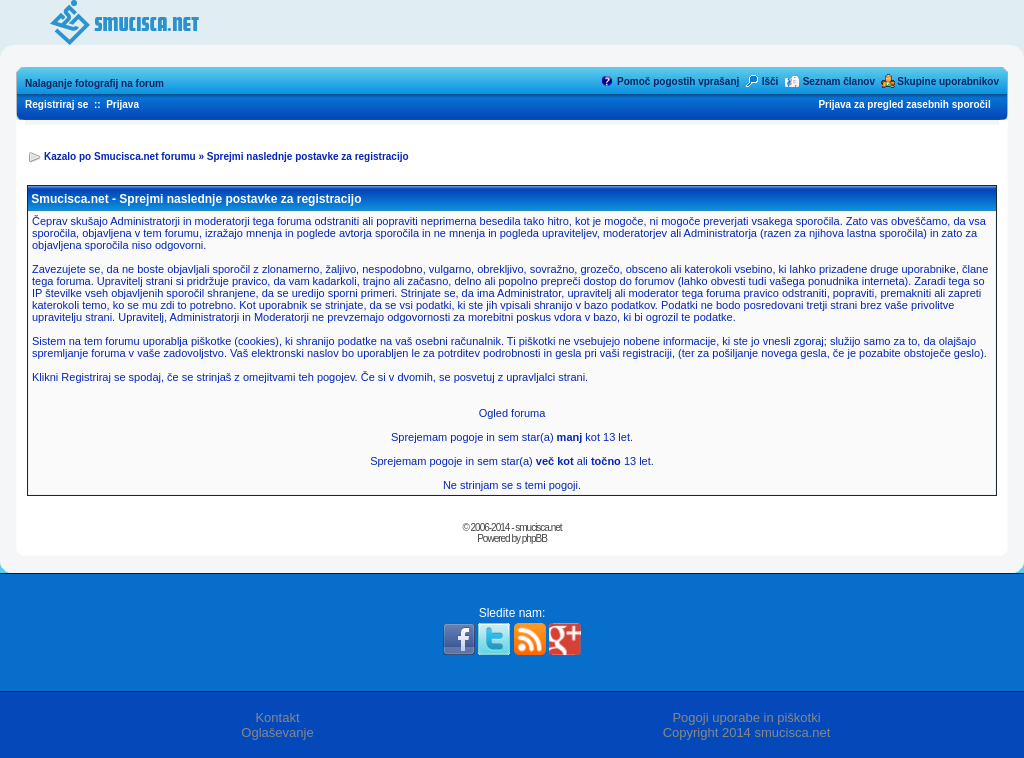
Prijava (122, 104)
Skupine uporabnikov (948, 81)
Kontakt (277, 717)
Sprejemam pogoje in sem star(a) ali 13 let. (512, 461)
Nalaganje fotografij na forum (94, 83)
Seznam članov (839, 81)
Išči (770, 81)
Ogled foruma (512, 413)
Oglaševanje (277, 732)
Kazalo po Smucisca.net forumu (120, 156)
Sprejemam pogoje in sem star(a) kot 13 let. (512, 437)
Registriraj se (56, 104)
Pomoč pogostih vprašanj (678, 81)
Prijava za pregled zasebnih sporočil (904, 104)
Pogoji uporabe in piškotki (746, 717)
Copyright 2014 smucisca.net (747, 732)
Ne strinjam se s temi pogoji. (512, 485)
